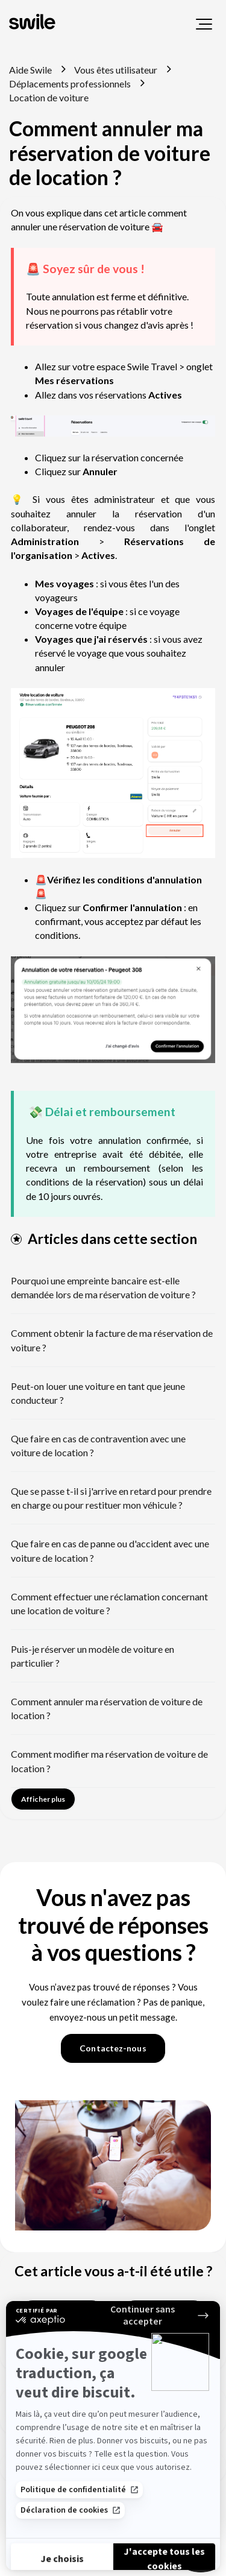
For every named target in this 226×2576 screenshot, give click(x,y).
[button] (204, 24)
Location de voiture (49, 97)
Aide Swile (30, 69)
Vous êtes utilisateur (115, 69)
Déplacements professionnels (70, 83)
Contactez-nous (113, 2048)
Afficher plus (43, 1799)
